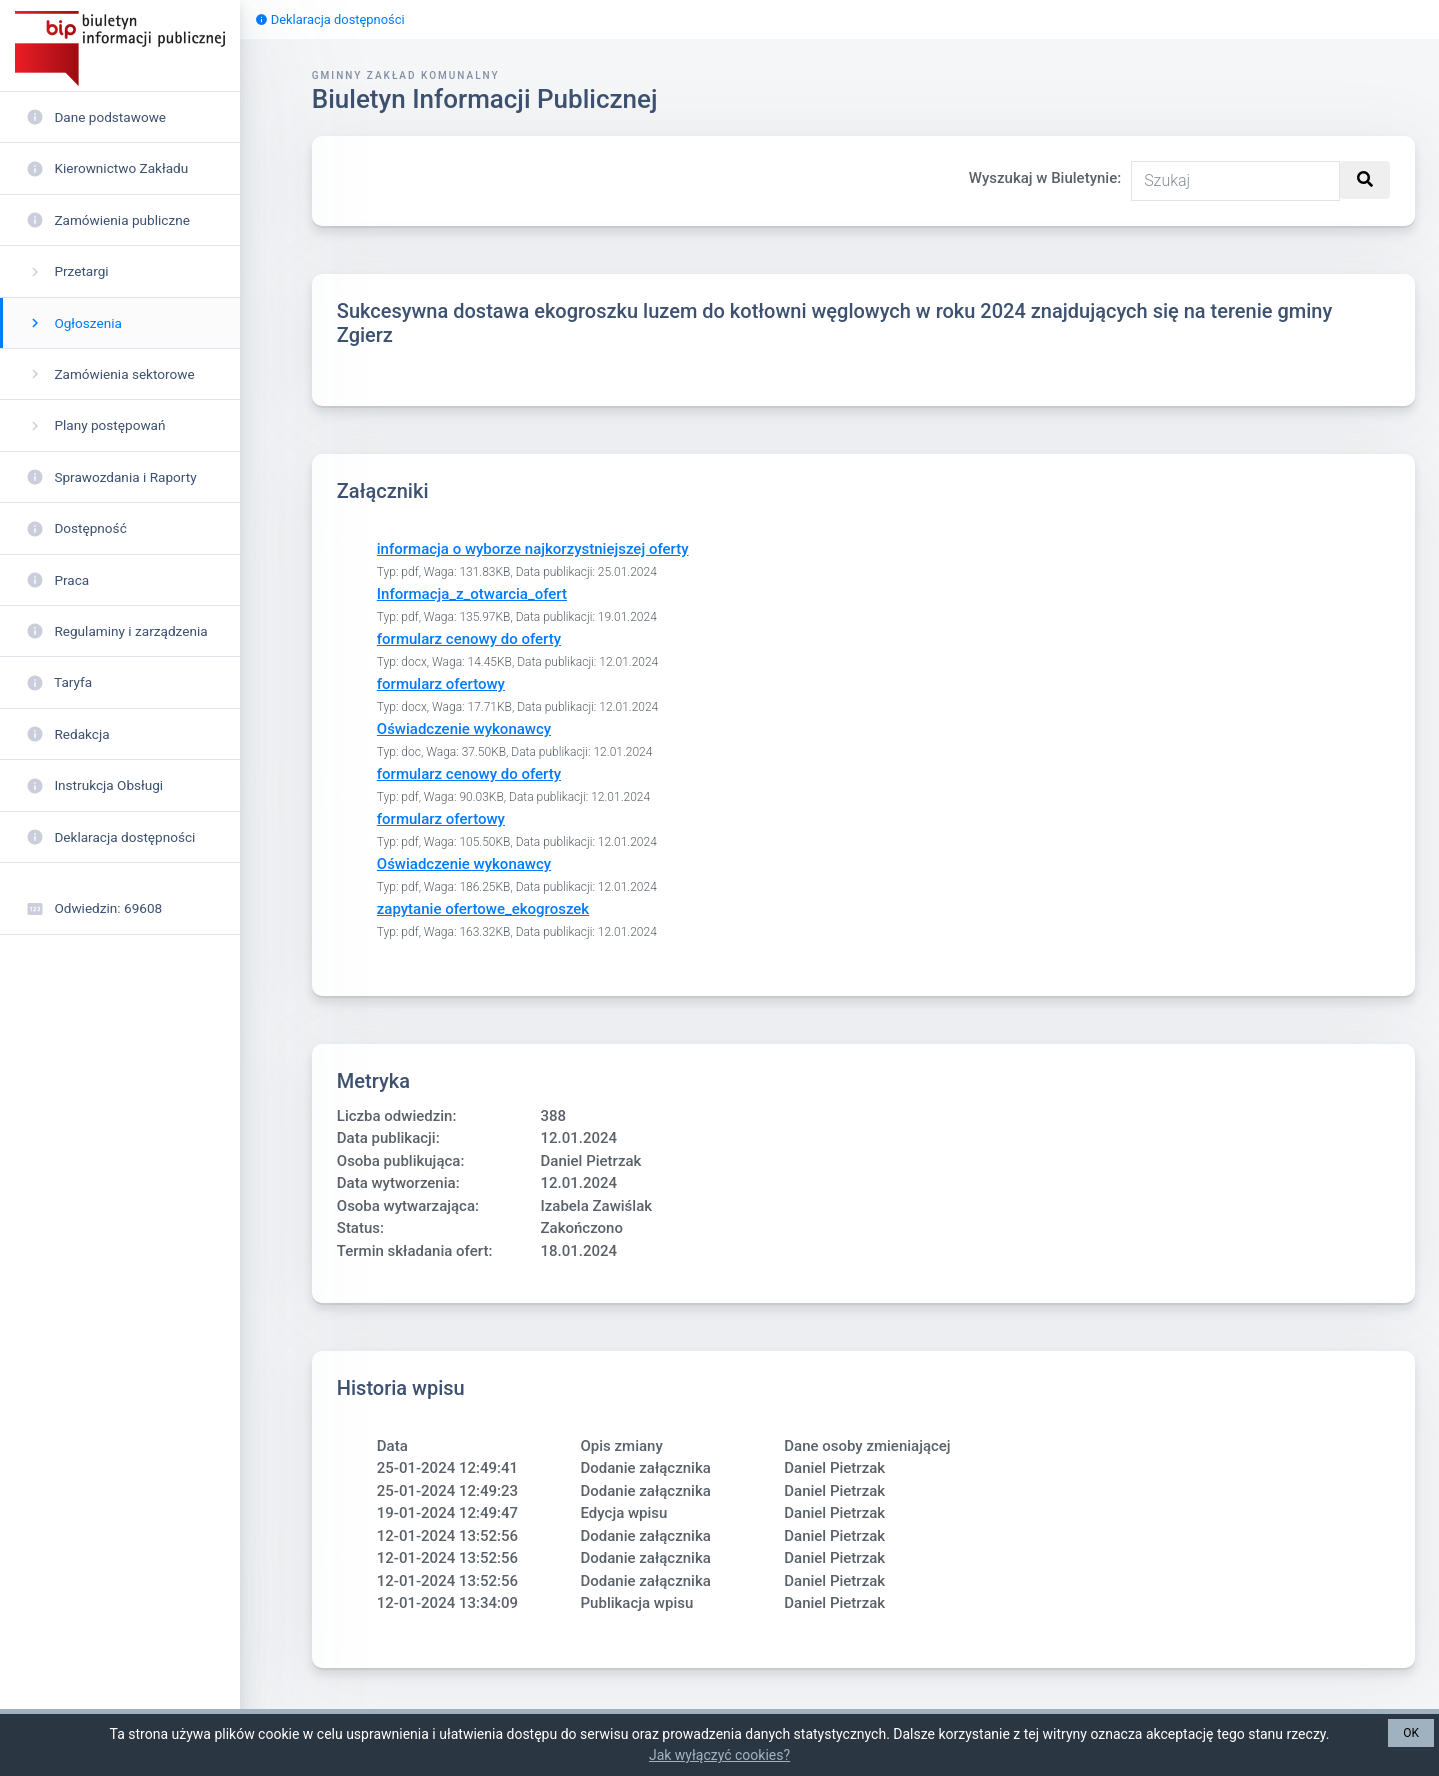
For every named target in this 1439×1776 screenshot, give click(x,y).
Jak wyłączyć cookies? (719, 1755)
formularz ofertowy (441, 684)
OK (1411, 1733)
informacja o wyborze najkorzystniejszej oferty (533, 549)
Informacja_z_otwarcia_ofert (472, 594)
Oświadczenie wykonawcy (464, 729)
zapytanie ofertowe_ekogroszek (483, 909)
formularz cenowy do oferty (469, 639)
